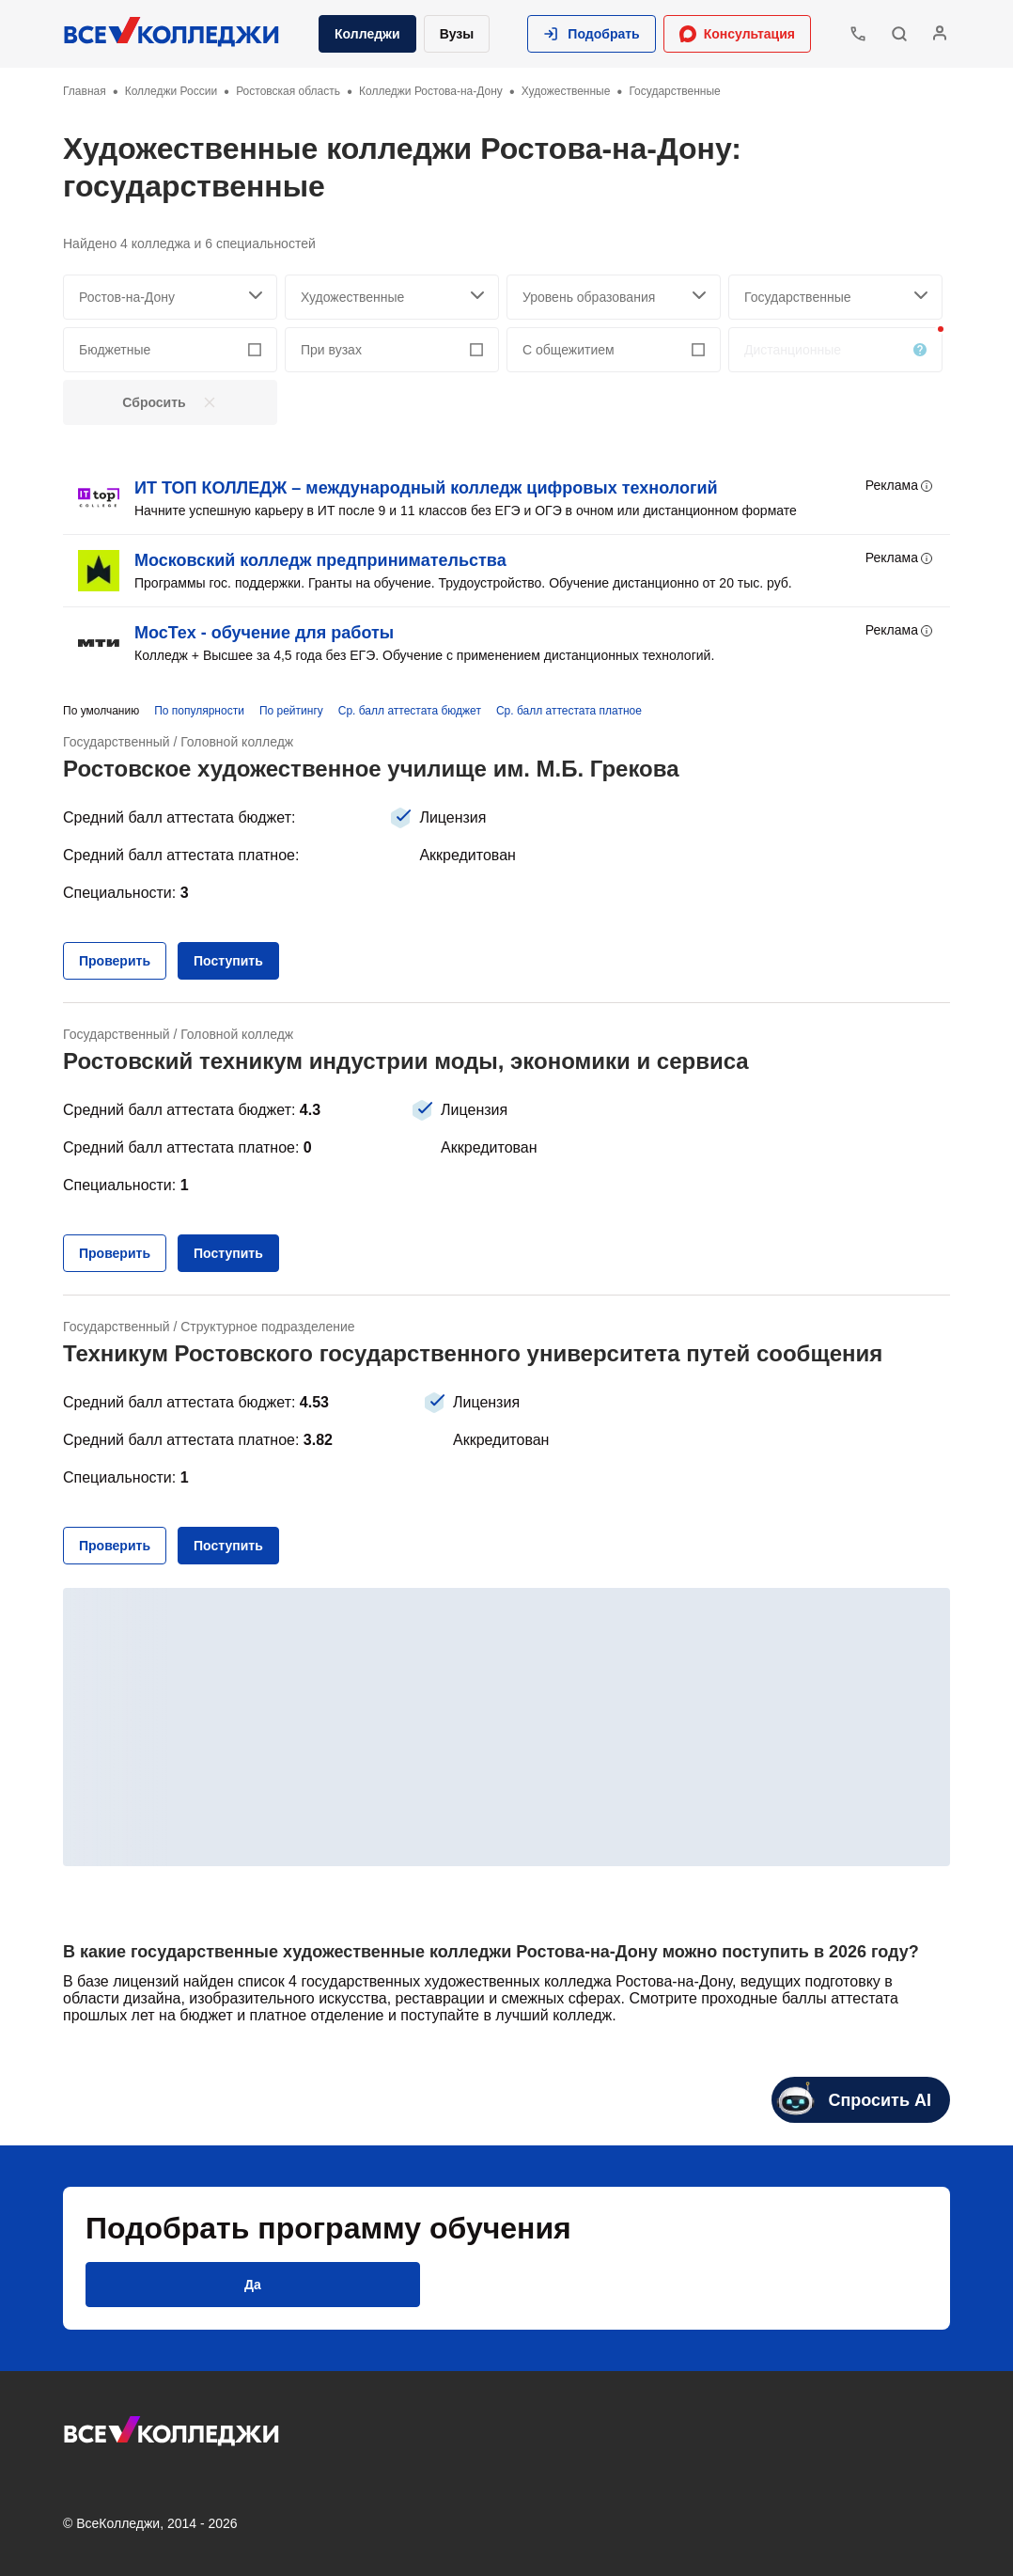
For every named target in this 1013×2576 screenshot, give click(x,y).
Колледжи (367, 33)
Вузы (457, 33)
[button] (591, 34)
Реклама (900, 486)
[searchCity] (170, 297)
